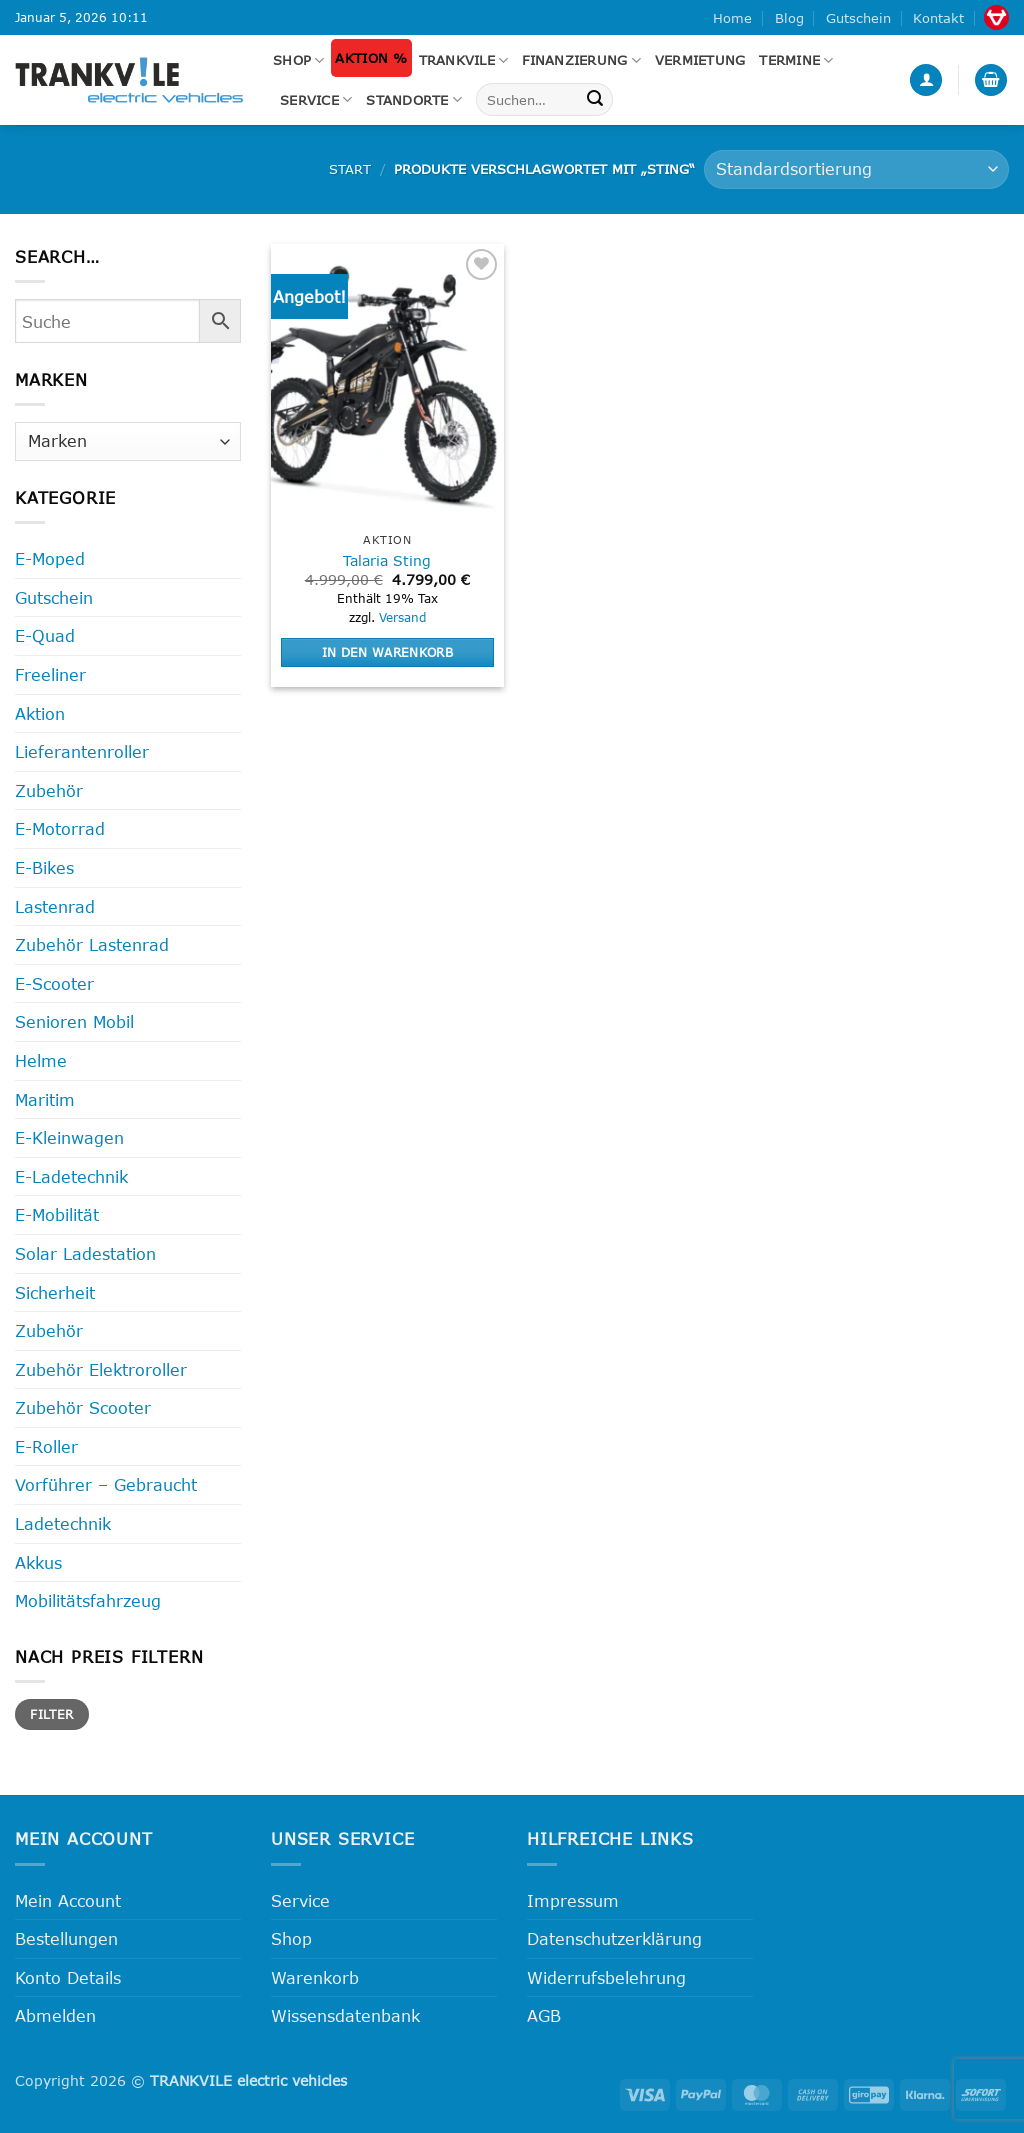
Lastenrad (55, 906)
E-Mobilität (57, 1214)
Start (350, 169)
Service (316, 99)
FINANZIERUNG (581, 60)
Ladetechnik (63, 1523)
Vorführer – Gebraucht (106, 1484)
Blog (789, 18)
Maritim (45, 1099)
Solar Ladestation (85, 1253)
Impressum (573, 1900)
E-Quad (45, 635)
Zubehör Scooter (83, 1407)
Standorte (414, 99)
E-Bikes (44, 867)
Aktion (40, 713)
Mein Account (68, 1900)
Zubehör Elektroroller (101, 1369)
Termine (796, 60)
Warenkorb (315, 1977)
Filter (51, 1714)
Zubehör (49, 790)
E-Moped (50, 558)
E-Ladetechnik (71, 1176)
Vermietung (700, 60)
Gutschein (858, 18)
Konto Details (68, 1977)
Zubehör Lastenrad (92, 944)
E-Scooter (54, 983)
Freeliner (50, 674)
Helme (41, 1060)
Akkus (38, 1562)
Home (732, 18)
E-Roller (46, 1446)
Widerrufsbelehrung (606, 1977)
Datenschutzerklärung (614, 1938)
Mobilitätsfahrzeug (88, 1600)
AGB (544, 2015)
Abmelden (55, 2015)
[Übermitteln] (595, 100)
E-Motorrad (60, 828)
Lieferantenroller (82, 751)
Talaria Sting (387, 560)
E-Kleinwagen (69, 1137)
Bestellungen (66, 1938)
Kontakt (938, 18)
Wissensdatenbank (345, 2015)
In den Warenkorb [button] (388, 652)
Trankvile (464, 60)
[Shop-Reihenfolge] (856, 169)
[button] (926, 80)
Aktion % (371, 58)
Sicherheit (55, 1292)
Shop (298, 60)
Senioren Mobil (74, 1021)
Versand (402, 617)
